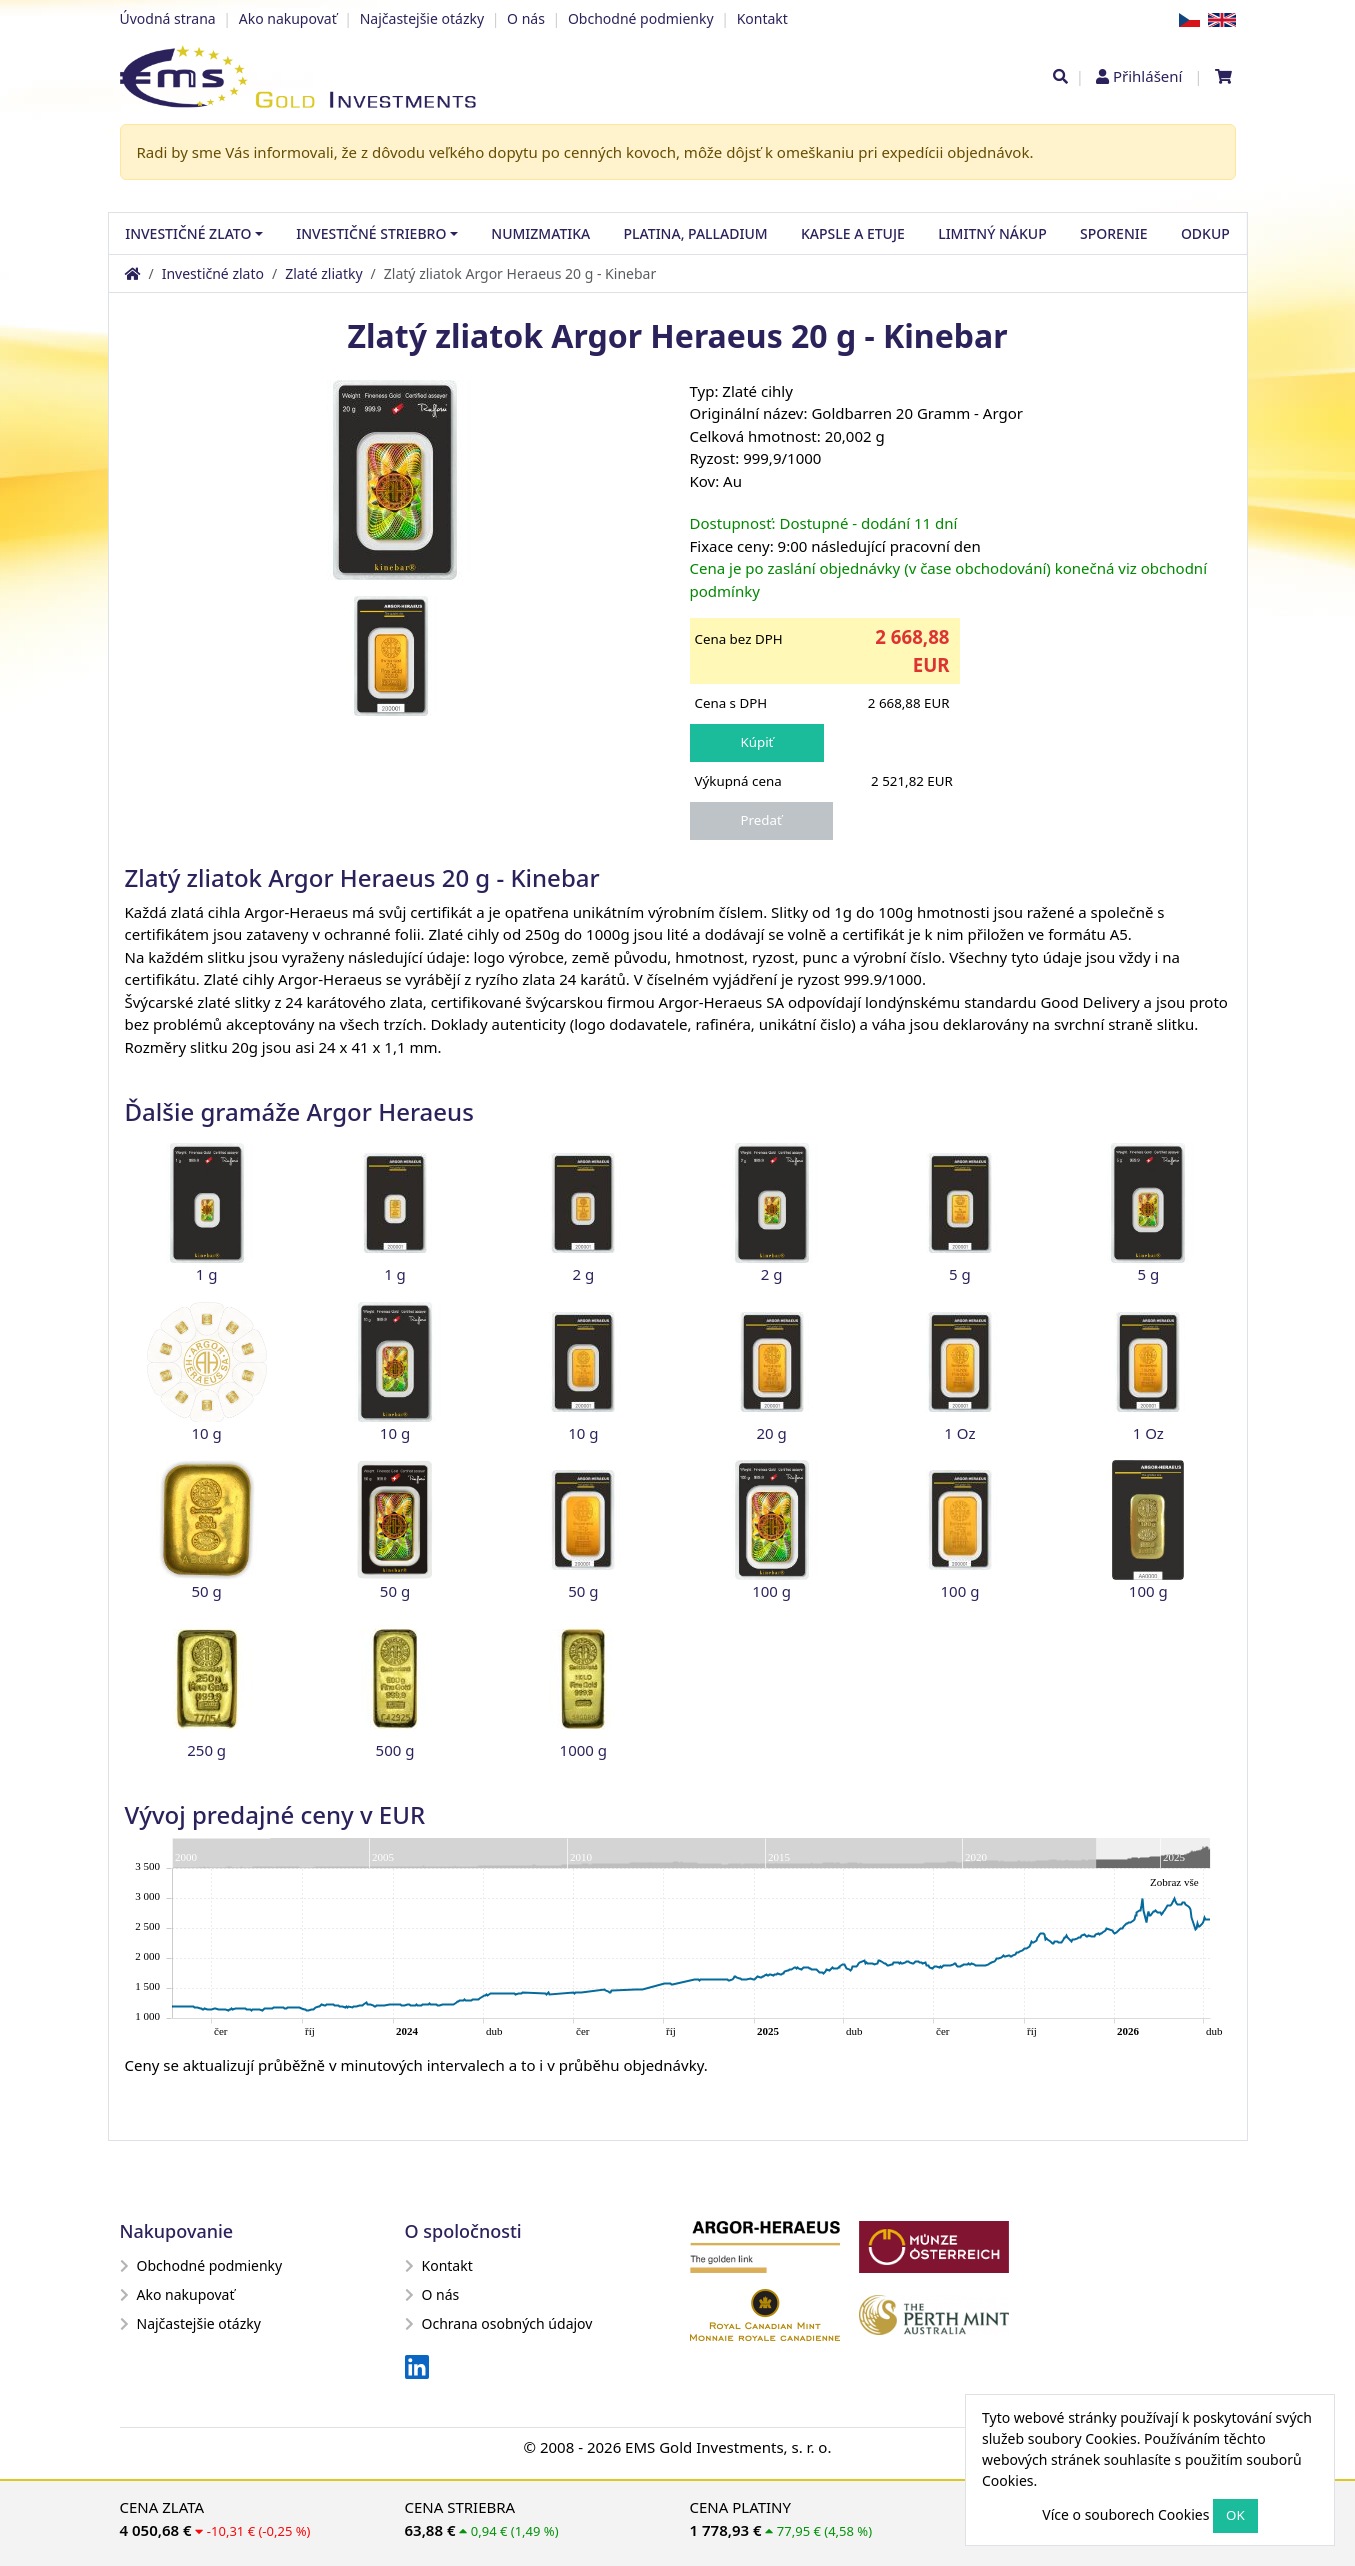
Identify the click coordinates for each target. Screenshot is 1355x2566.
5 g (960, 1274)
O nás (526, 18)
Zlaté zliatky (323, 273)
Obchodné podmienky (641, 18)
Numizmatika (540, 233)
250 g (206, 1750)
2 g (583, 1274)
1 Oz (959, 1433)
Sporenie (1113, 233)
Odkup (1205, 233)
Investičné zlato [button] (188, 233)
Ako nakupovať (288, 18)
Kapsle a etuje (853, 233)
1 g (207, 1274)
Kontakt (762, 18)
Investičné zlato (213, 273)
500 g (395, 1750)
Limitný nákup (992, 233)
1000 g (583, 1750)
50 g (207, 1591)
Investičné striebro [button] (371, 233)
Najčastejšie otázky (422, 18)
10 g (207, 1433)
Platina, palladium (696, 233)
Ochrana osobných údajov (499, 2323)
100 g (771, 1591)
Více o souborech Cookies (1125, 2514)
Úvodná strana (168, 18)
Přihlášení (1147, 76)
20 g (772, 1433)
